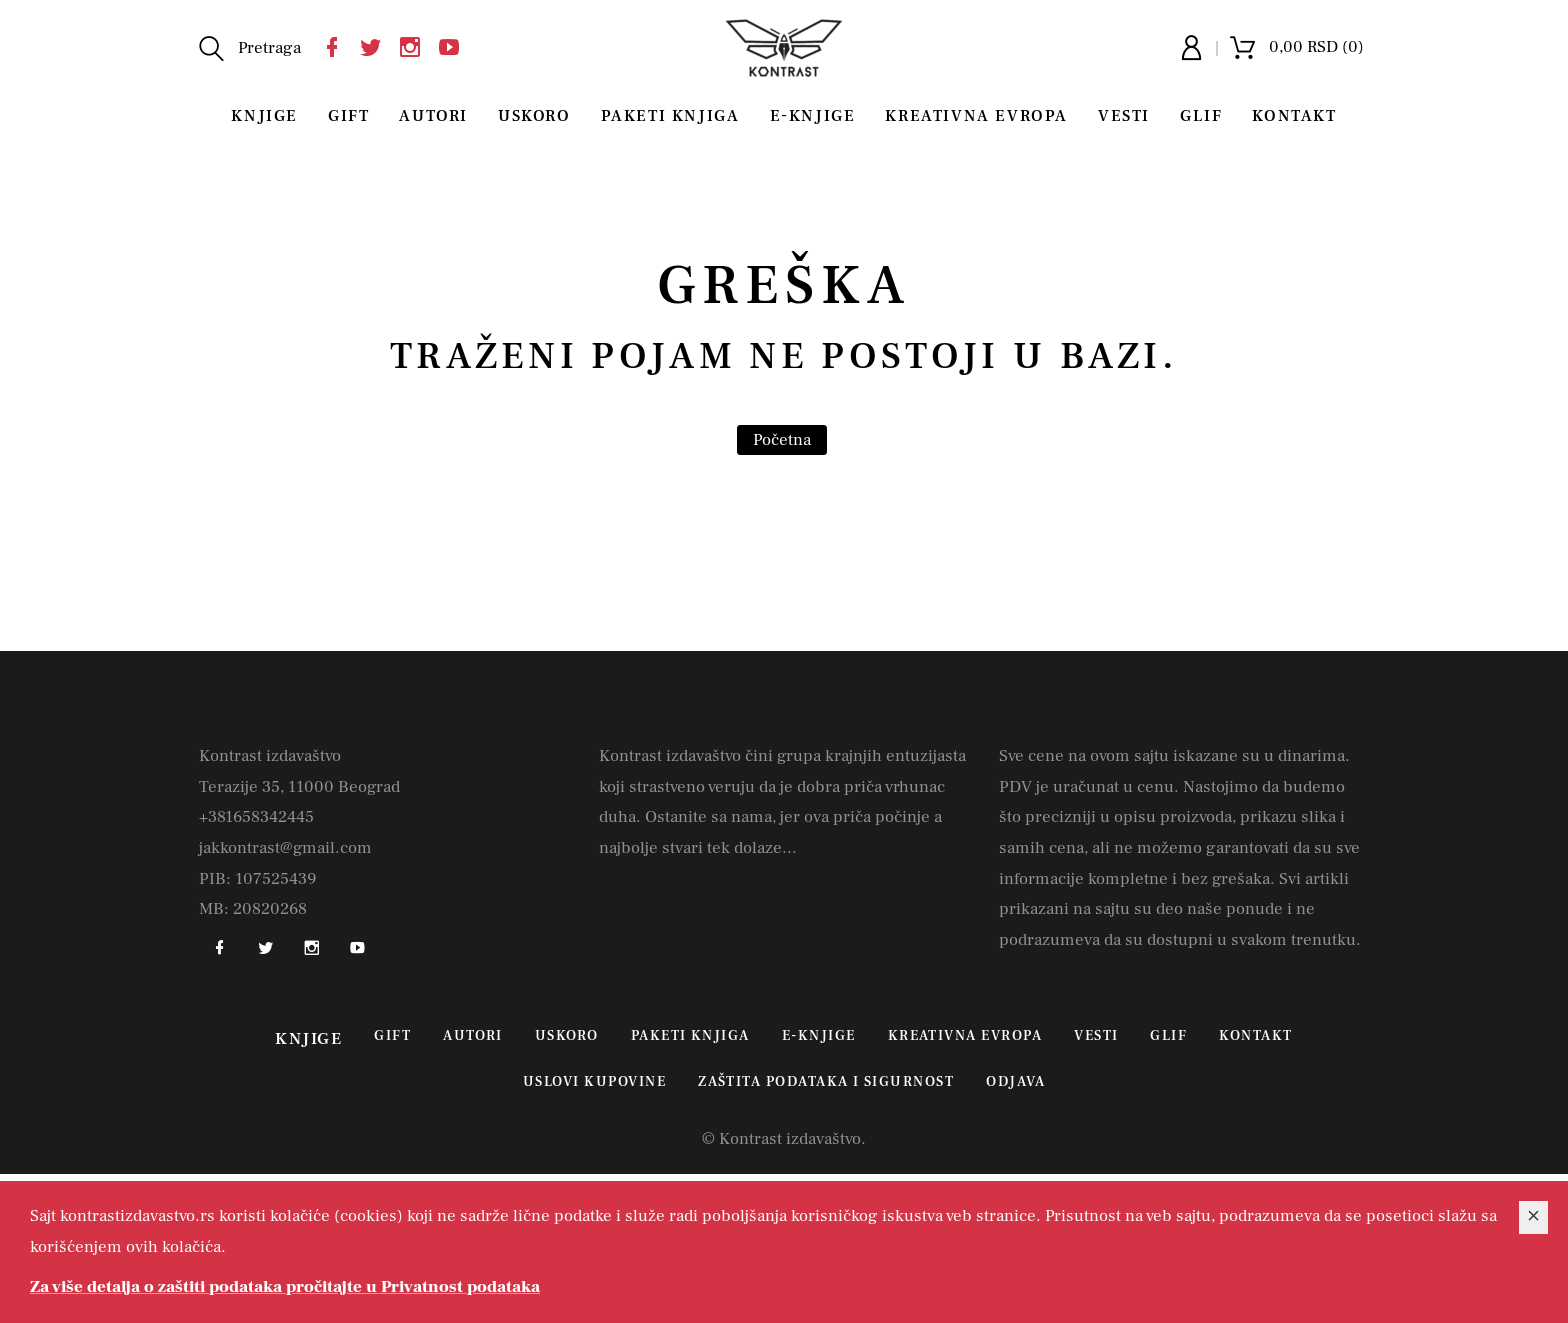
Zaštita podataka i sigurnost (826, 1082)
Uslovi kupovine (594, 1082)
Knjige (264, 116)
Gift (348, 116)
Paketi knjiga (670, 116)
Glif (1201, 116)
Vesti (1124, 116)
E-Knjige (813, 116)
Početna (782, 440)
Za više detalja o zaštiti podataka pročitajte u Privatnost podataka (285, 1287)
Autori (433, 116)
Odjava (1015, 1082)
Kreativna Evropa (976, 116)
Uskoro (534, 116)
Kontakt (1294, 116)
